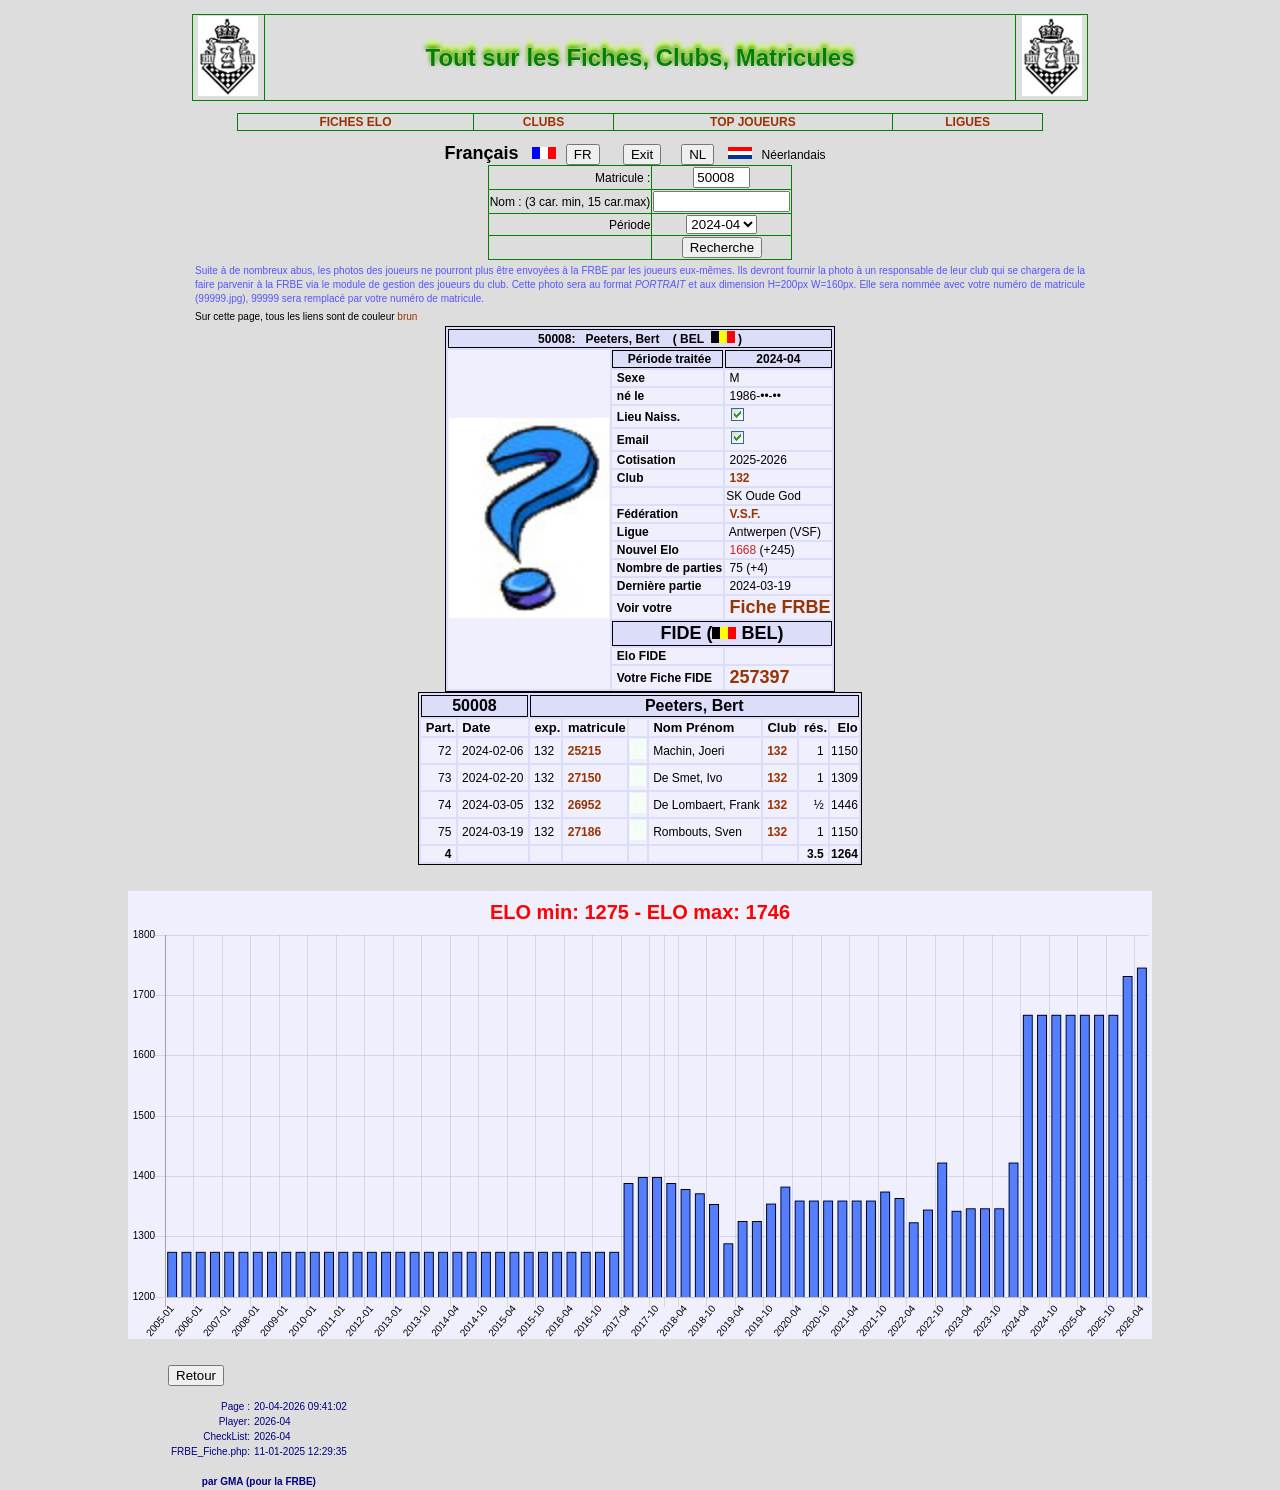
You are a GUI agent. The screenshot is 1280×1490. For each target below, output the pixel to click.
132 (737, 478)
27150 (582, 778)
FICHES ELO (355, 122)
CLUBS (543, 122)
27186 (582, 832)
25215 (582, 751)
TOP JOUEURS (753, 122)
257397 (760, 677)
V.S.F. (745, 514)
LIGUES (967, 122)
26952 (582, 805)
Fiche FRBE (780, 607)
